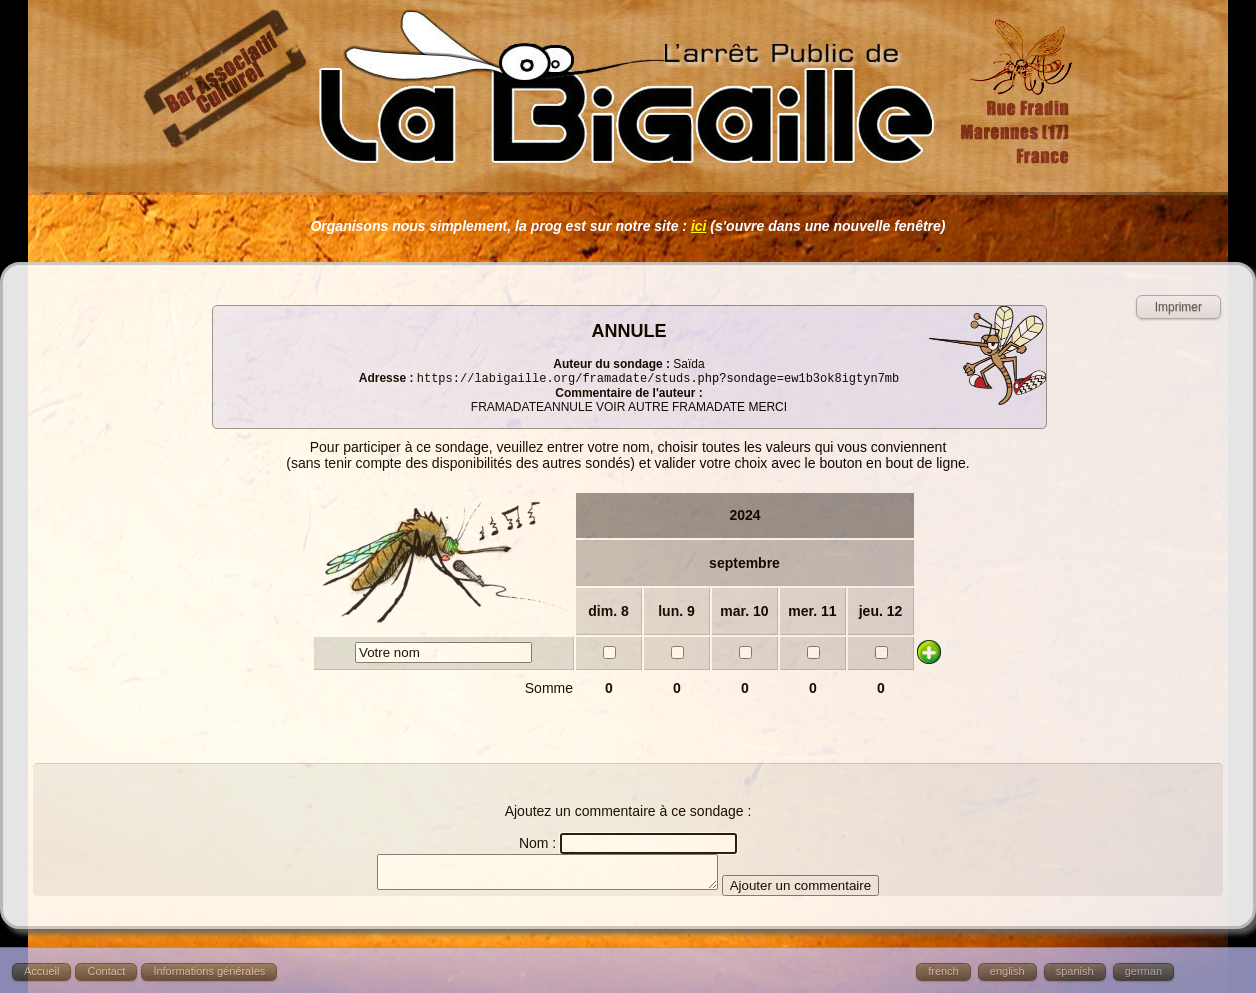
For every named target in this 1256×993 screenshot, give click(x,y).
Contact (106, 971)
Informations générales (209, 971)
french (943, 971)
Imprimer (1178, 307)
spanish (1075, 971)
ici (699, 226)
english (1007, 971)
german (1143, 971)
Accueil (41, 971)
